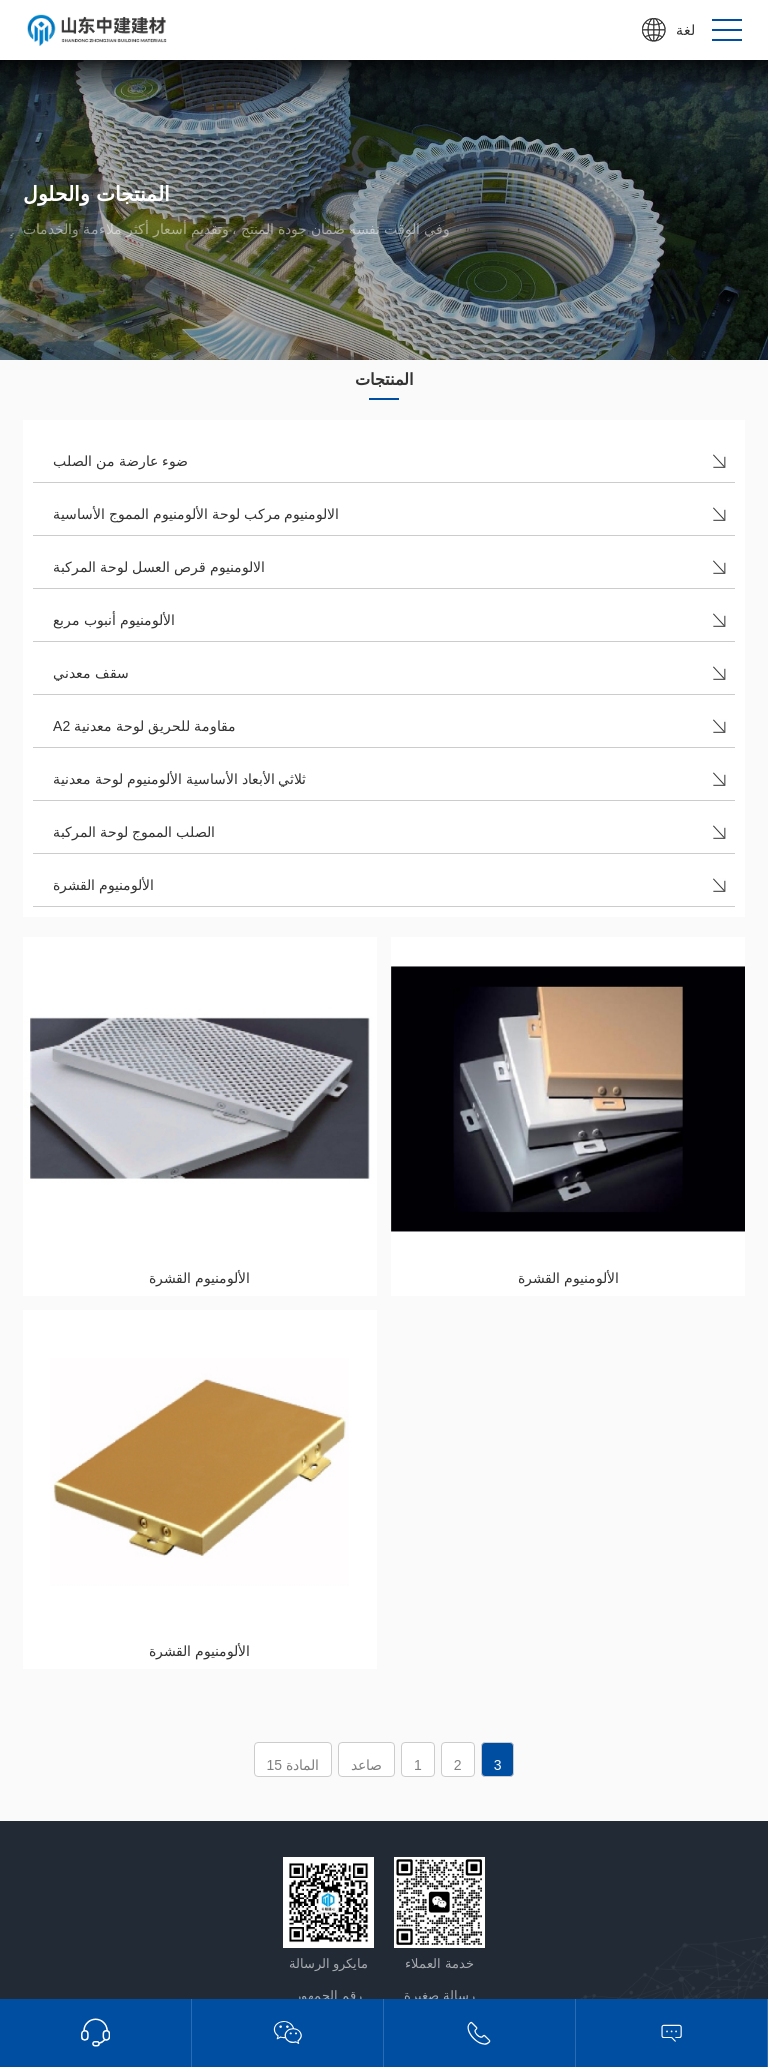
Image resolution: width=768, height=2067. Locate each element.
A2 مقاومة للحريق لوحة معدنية (144, 726)
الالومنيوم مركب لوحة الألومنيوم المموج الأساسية (196, 514)
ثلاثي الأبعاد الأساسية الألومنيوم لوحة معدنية (179, 779)
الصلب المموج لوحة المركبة (134, 832)
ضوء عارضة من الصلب (120, 461)
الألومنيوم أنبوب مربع (114, 620)
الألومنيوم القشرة (103, 885)
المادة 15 (293, 1765)
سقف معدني (91, 673)
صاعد (366, 1765)
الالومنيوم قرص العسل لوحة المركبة (159, 567)
